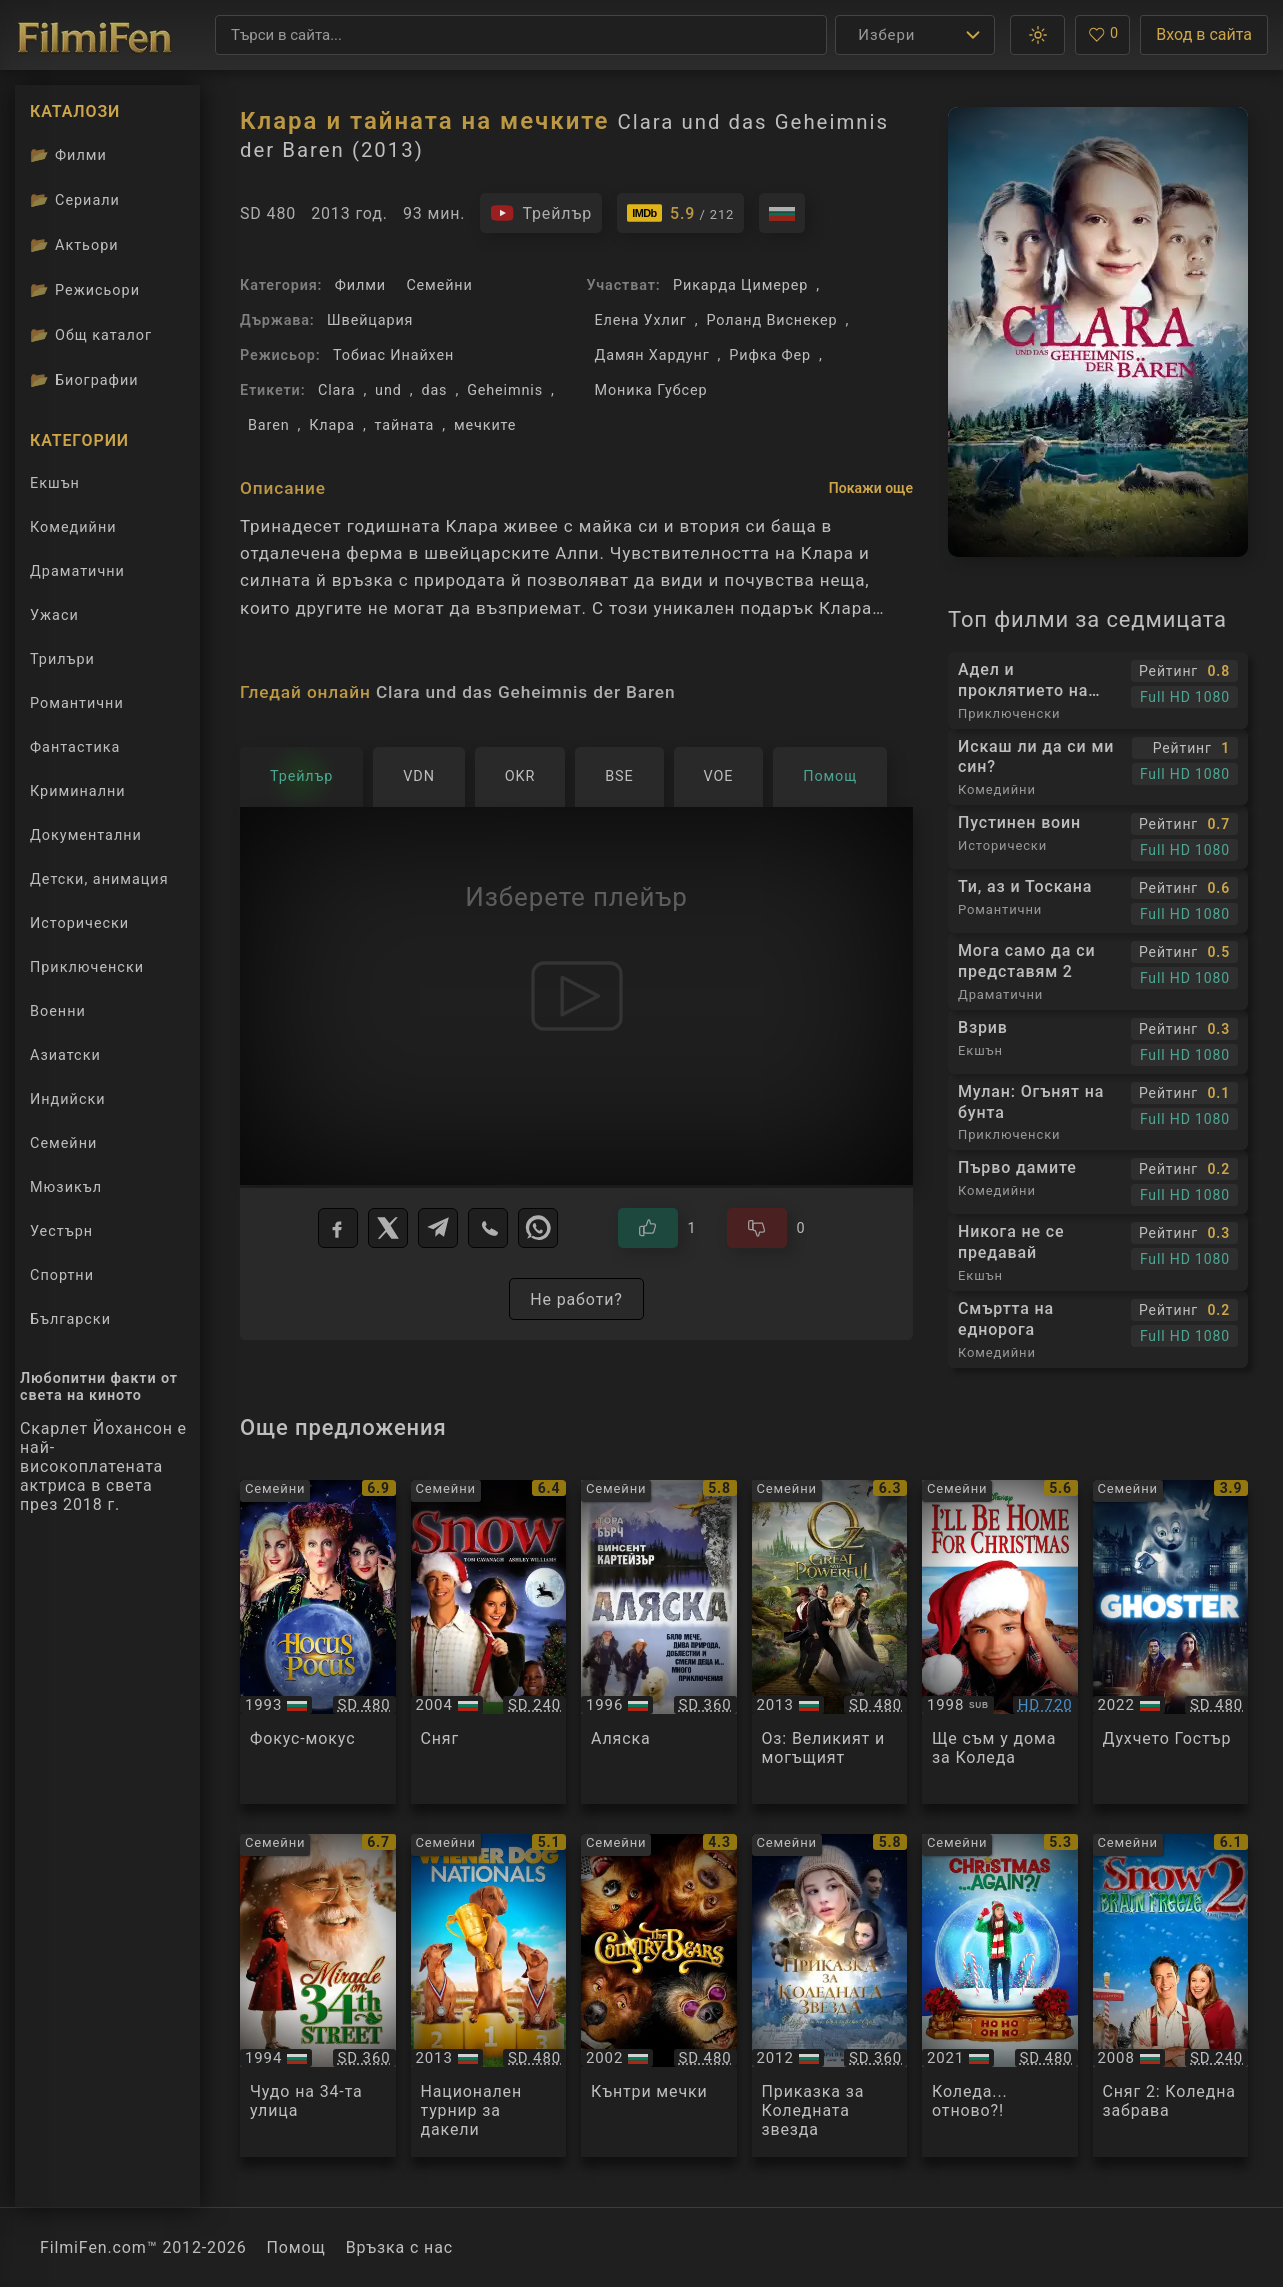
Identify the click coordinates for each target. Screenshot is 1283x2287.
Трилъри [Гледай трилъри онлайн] (62, 663)
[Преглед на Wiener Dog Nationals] (489, 1995)
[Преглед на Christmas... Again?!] (1000, 1995)
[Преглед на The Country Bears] (659, 1995)
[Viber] (488, 1228)
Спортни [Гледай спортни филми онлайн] (62, 1275)
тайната (405, 425)
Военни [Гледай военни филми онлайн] (58, 1011)
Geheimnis (505, 390)
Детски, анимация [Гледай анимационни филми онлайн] (99, 879)
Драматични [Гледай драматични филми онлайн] (77, 571)
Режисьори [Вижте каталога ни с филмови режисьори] (85, 290)
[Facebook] (338, 1228)
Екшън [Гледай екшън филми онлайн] (55, 483)
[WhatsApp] (538, 1228)
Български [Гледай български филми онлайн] (70, 1319)
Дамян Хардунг (652, 355)
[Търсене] (521, 35)
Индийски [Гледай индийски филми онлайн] (68, 1099)
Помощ (296, 2247)
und (388, 390)
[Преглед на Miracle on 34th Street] (318, 1995)
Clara (336, 390)
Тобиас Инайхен (393, 355)
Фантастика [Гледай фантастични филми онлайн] (75, 747)
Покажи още (871, 488)
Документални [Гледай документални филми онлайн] (86, 835)
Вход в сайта (1204, 34)
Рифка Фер (770, 355)
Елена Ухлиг (641, 320)
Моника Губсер (651, 390)
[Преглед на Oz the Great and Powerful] (830, 1641)
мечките (485, 425)
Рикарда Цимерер (740, 285)
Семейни (439, 285)
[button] (1037, 35)
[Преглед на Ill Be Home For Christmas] (1000, 1641)
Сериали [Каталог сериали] (75, 200)
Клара (332, 425)
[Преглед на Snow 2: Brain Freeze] (1171, 1995)
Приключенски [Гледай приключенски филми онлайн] (87, 967)
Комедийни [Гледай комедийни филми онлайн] (73, 527)
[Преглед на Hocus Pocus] (318, 1641)
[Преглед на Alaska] (659, 1641)
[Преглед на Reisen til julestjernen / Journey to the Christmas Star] (830, 1995)
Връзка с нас (399, 2247)
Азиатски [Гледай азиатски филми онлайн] (65, 1055)
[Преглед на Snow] (489, 1641)
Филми (360, 285)
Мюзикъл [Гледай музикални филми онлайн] (66, 1187)
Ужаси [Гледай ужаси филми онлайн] (54, 615)
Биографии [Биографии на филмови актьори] (84, 380)
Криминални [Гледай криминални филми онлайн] (78, 791)
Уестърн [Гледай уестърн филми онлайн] (61, 1231)
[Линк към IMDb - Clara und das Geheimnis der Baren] (680, 213)
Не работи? (576, 1299)
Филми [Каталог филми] (68, 155)
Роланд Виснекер (772, 320)
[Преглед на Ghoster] (1171, 1641)
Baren (268, 425)
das (434, 390)
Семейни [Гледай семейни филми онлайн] (63, 1143)
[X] (388, 1228)
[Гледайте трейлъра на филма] (541, 213)
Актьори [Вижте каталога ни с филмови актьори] (74, 245)
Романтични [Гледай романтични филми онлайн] (77, 703)
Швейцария (370, 320)
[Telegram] (438, 1228)
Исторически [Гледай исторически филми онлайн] (79, 923)
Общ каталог (91, 335)
